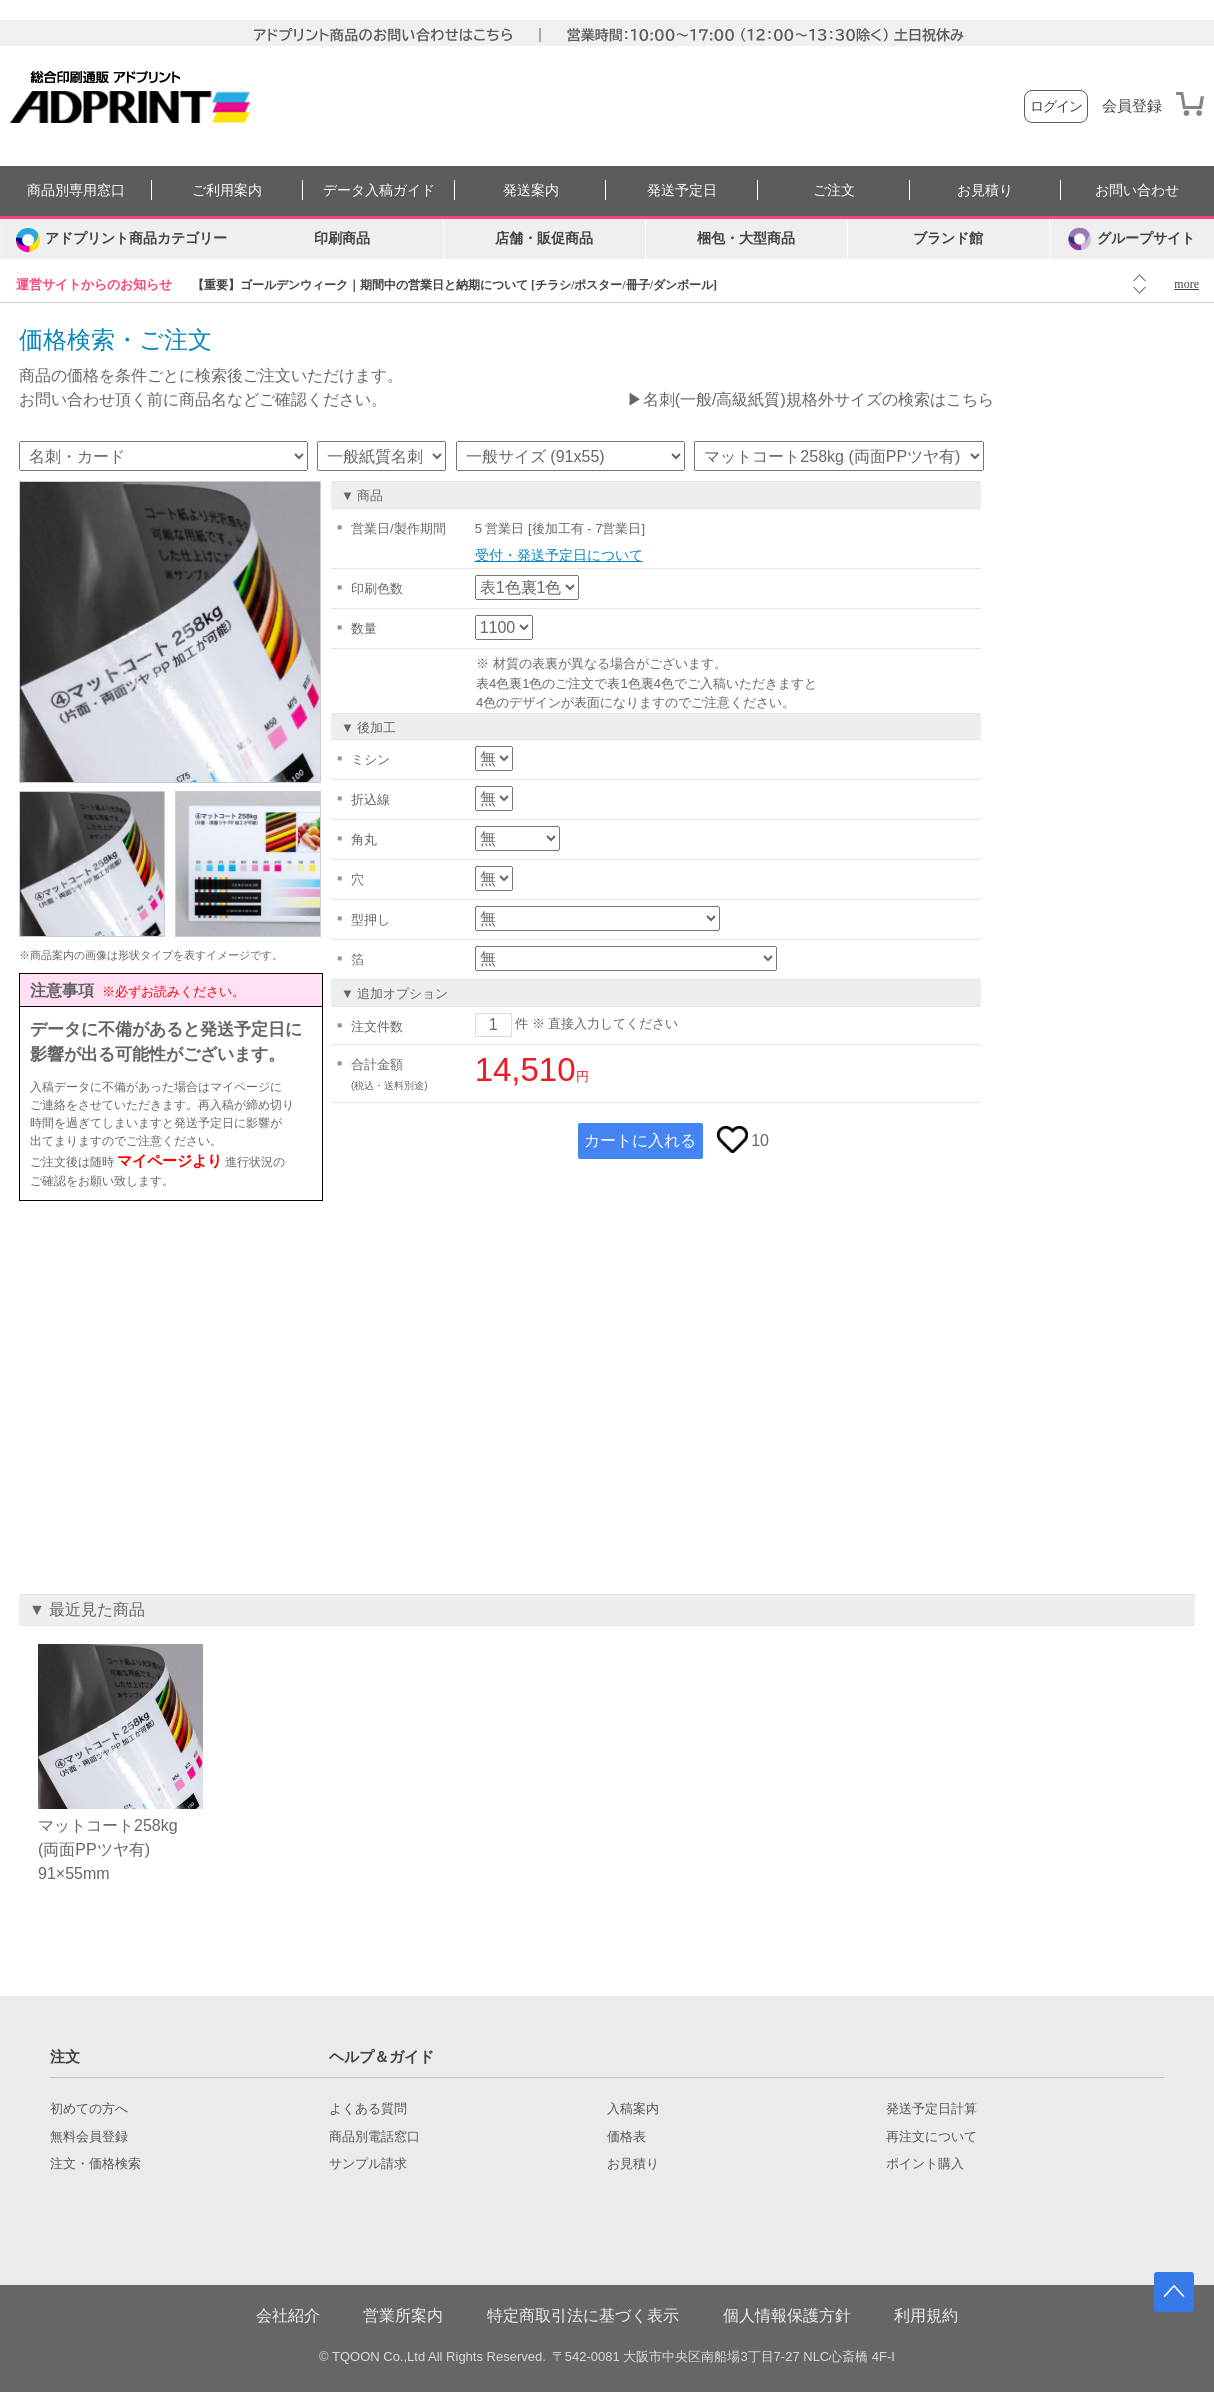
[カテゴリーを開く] (121, 239)
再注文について (931, 2137)
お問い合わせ (1137, 190)
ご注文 (834, 190)
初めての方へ (89, 2109)
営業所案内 (403, 2315)
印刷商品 (342, 238)
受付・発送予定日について (559, 555)
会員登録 (1132, 106)
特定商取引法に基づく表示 (583, 2315)
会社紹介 (288, 2315)
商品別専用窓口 (76, 190)
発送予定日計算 (931, 2109)
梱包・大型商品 (746, 238)
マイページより (169, 1160)
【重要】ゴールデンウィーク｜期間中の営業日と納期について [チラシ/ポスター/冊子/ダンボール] (454, 285)
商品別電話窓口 (374, 2137)
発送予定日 (682, 190)
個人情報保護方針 (787, 2315)
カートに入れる (640, 1140)
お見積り (985, 190)
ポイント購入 (925, 2164)
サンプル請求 (368, 2164)
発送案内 (531, 190)
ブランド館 (948, 238)
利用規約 (926, 2315)
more (1186, 284)
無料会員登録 (89, 2137)
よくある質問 (368, 2109)
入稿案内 (633, 2109)
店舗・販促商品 (544, 238)
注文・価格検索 (95, 2164)
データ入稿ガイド (379, 190)
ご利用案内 (227, 190)
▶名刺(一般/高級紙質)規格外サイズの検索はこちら (810, 399)
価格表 (626, 2137)
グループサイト (1131, 239)
